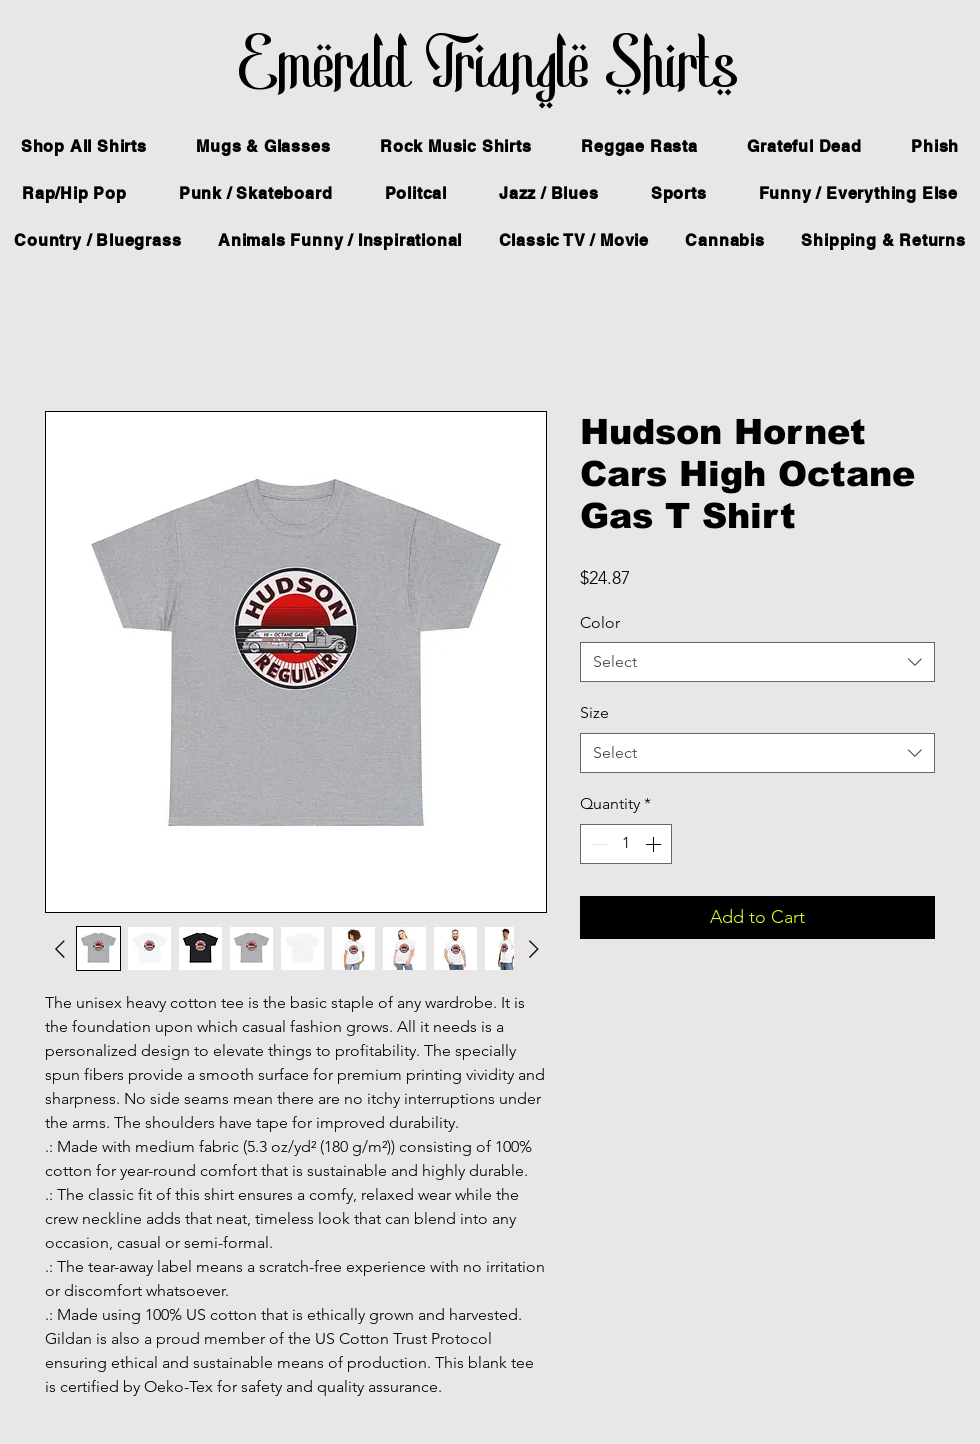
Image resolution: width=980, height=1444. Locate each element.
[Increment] (655, 844)
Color (600, 622)
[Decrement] (597, 844)
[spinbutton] (626, 844)
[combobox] (757, 662)
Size (594, 712)
